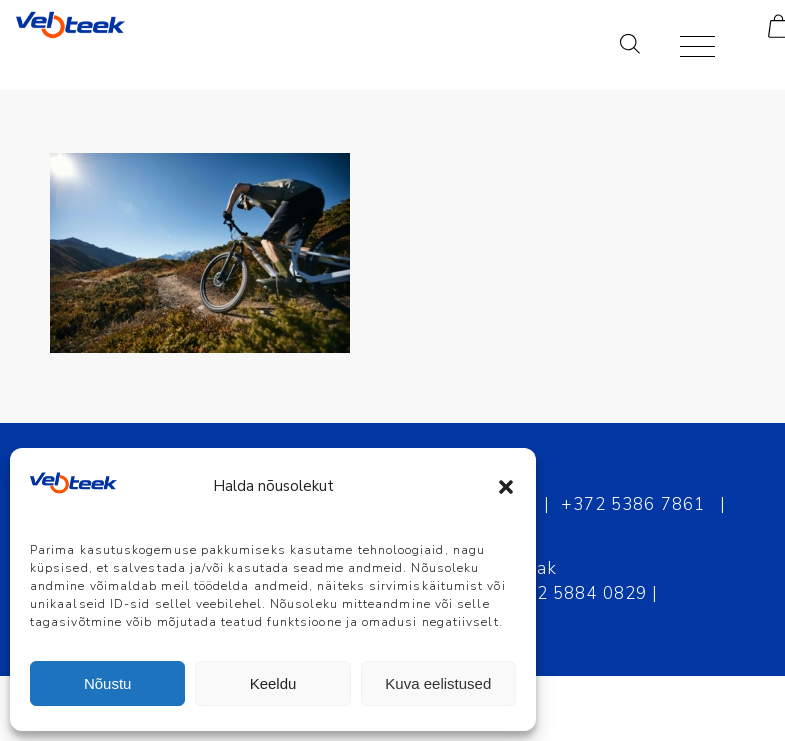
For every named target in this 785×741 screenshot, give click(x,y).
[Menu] (687, 45)
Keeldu (273, 683)
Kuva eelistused (438, 683)
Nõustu (108, 683)
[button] (506, 487)
